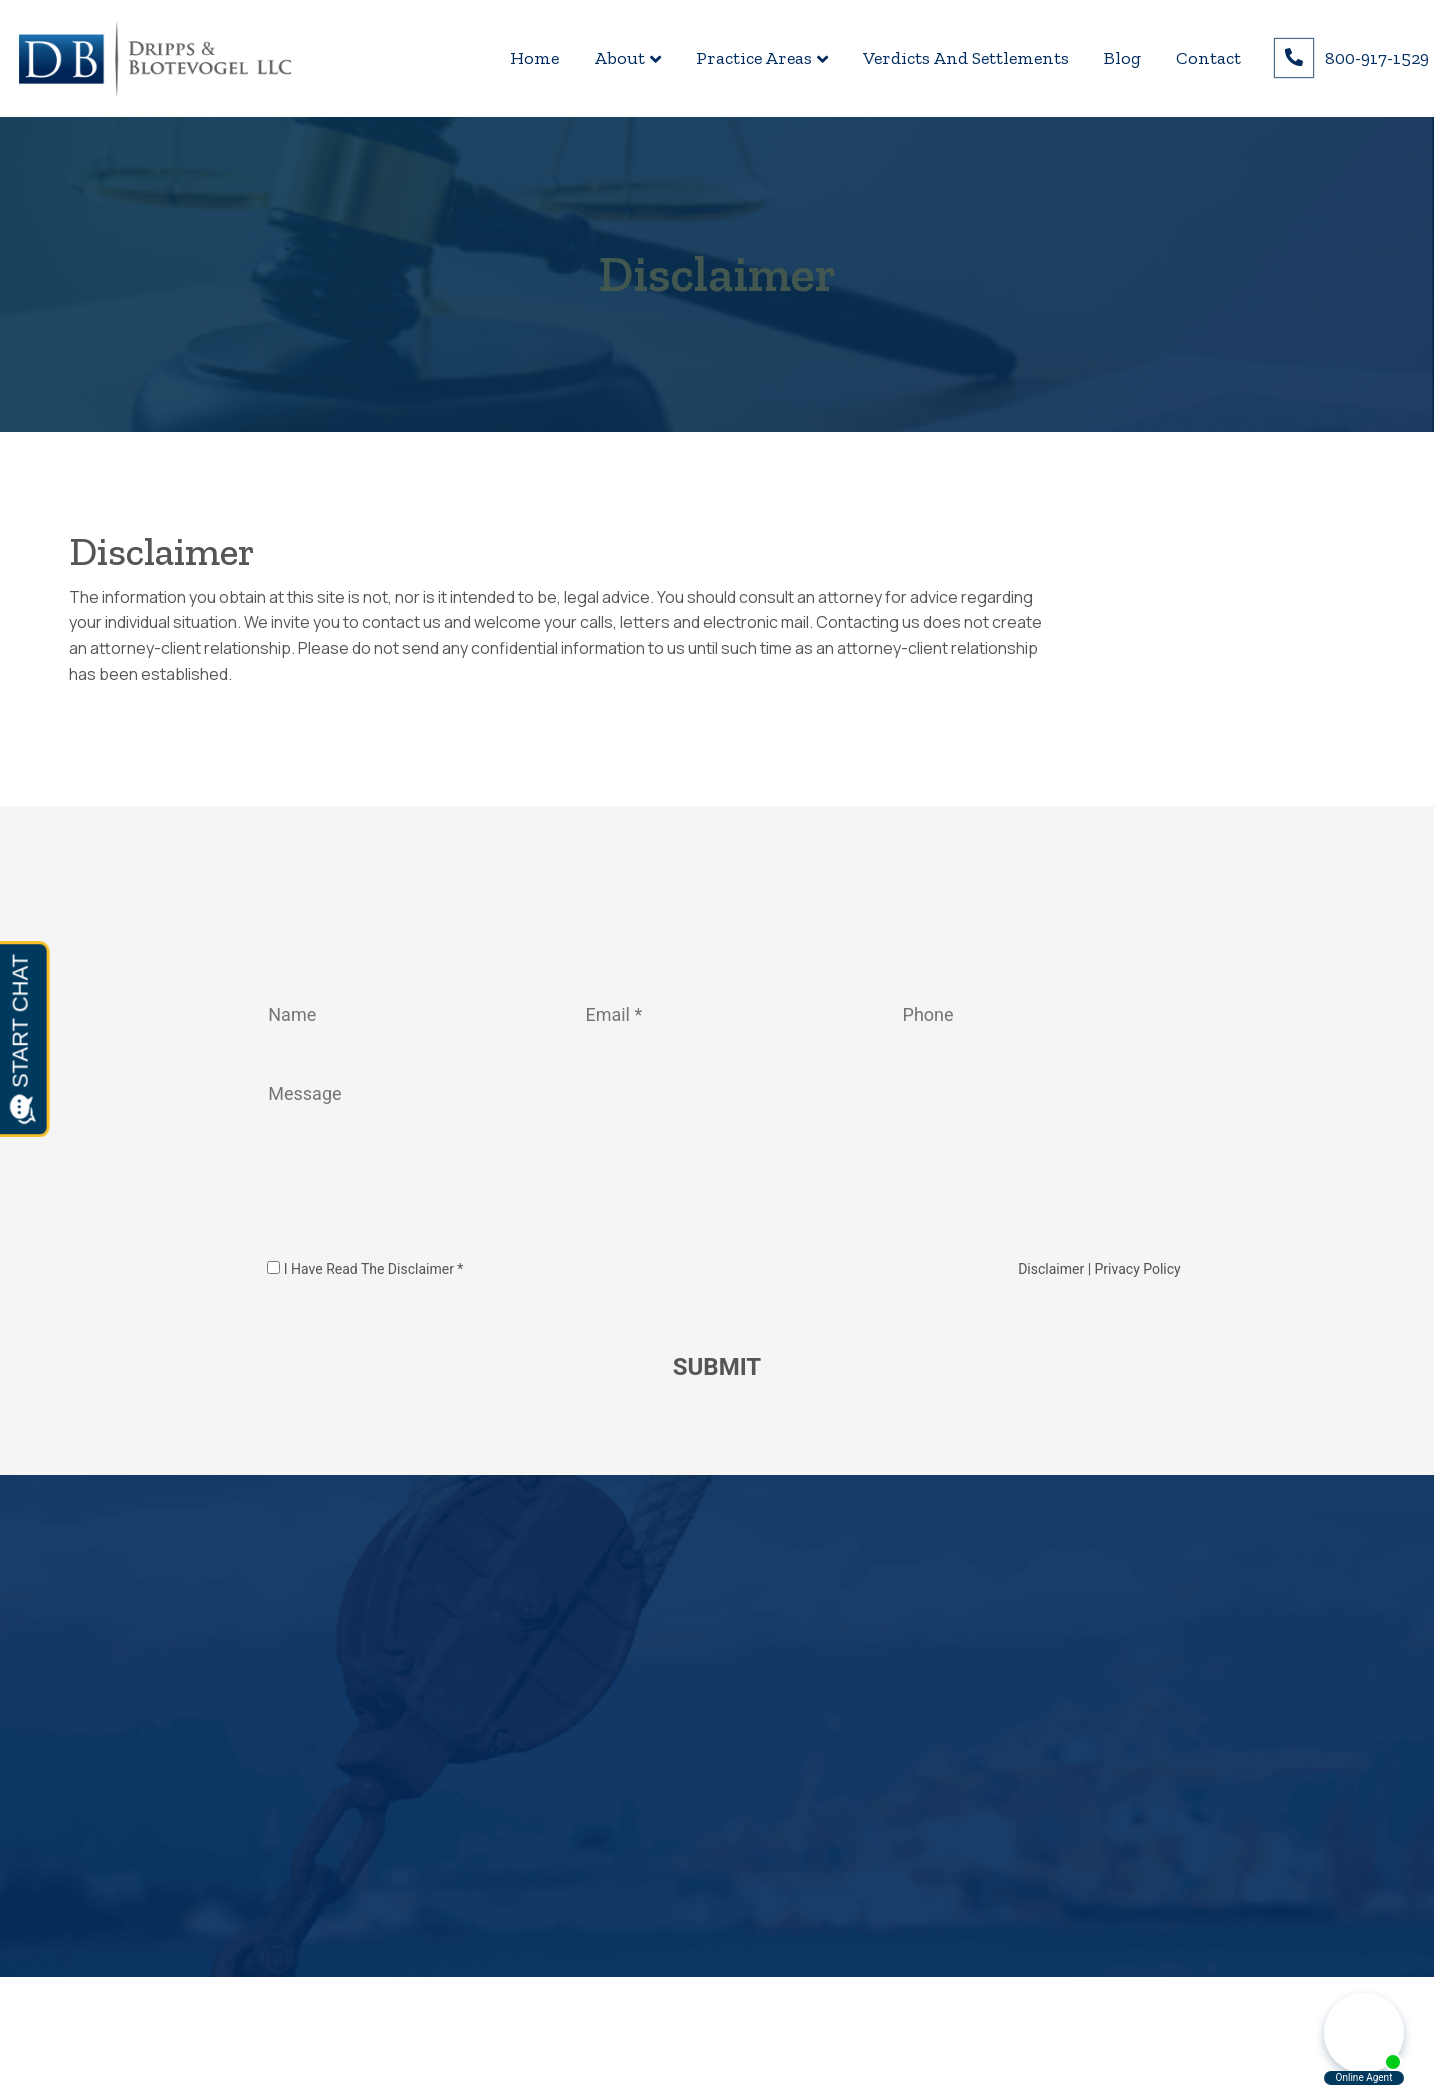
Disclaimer (1053, 1269)
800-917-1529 (1377, 58)
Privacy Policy (1138, 1269)
